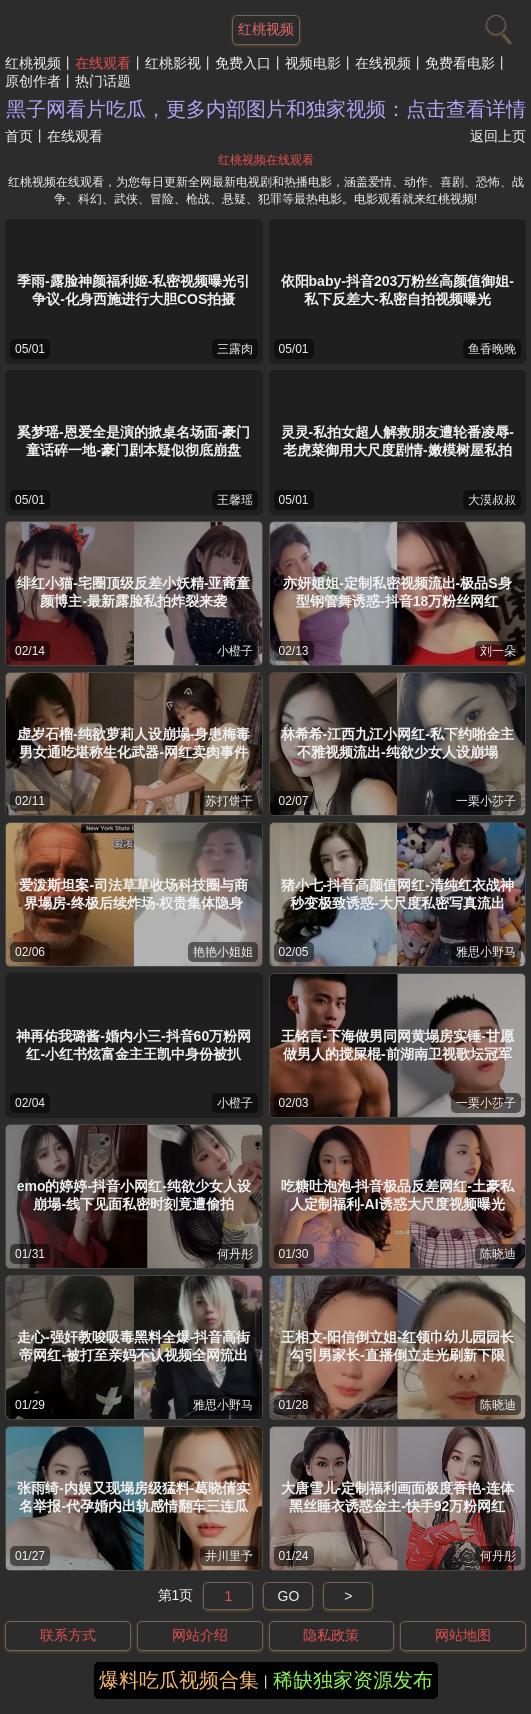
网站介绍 (200, 1635)
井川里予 (229, 1556)
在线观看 (103, 63)
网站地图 (463, 1635)
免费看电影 (460, 63)
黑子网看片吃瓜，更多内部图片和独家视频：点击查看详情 (266, 109)
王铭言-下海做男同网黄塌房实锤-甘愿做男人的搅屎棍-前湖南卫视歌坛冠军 (397, 1045)
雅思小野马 (486, 952)
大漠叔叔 (492, 500)
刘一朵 (498, 651)
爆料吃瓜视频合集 (179, 1680)
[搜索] (496, 25)
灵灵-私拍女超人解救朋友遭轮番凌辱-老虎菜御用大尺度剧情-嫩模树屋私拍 (397, 441)
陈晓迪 (498, 1254)
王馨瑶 (235, 500)
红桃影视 (173, 63)
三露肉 (235, 349)
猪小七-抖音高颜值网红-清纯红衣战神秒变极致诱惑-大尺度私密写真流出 (397, 894)
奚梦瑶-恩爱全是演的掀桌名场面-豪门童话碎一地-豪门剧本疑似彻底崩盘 (133, 441)
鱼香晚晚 (492, 349)
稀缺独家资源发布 (353, 1680)
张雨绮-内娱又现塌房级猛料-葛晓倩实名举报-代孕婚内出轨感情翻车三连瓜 (133, 1497)
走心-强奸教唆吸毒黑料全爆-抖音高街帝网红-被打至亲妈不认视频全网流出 (133, 1346)
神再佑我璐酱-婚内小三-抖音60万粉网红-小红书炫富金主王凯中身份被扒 (133, 1045)
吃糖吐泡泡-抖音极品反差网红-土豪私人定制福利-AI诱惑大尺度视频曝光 (397, 1195)
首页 (19, 136)
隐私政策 (331, 1635)
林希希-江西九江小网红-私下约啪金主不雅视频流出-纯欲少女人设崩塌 (397, 743)
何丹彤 (235, 1254)
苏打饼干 (229, 801)
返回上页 (498, 136)
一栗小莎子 (486, 801)
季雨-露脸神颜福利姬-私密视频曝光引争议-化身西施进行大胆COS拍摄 (133, 290)
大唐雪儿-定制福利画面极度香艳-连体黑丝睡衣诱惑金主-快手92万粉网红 (397, 1497)
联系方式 (68, 1635)
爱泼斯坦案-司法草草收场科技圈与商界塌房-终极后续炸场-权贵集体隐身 (133, 894)
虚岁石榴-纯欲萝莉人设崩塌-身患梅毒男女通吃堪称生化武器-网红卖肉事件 (133, 743)
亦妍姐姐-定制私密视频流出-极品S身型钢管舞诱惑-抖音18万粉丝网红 (397, 592)
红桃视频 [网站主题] (266, 29)
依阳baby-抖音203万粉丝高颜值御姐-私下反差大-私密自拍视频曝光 (397, 290)
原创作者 (33, 81)
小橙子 (235, 651)
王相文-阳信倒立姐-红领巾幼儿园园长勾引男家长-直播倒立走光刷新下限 (397, 1346)
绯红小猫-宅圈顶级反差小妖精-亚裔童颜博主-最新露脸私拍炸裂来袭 (133, 592)
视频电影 (313, 63)
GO (289, 1596)
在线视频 (383, 63)
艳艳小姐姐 (223, 952)
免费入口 (243, 63)
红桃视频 (33, 63)
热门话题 (103, 81)
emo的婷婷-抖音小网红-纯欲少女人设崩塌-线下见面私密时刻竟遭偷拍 (134, 1195)
